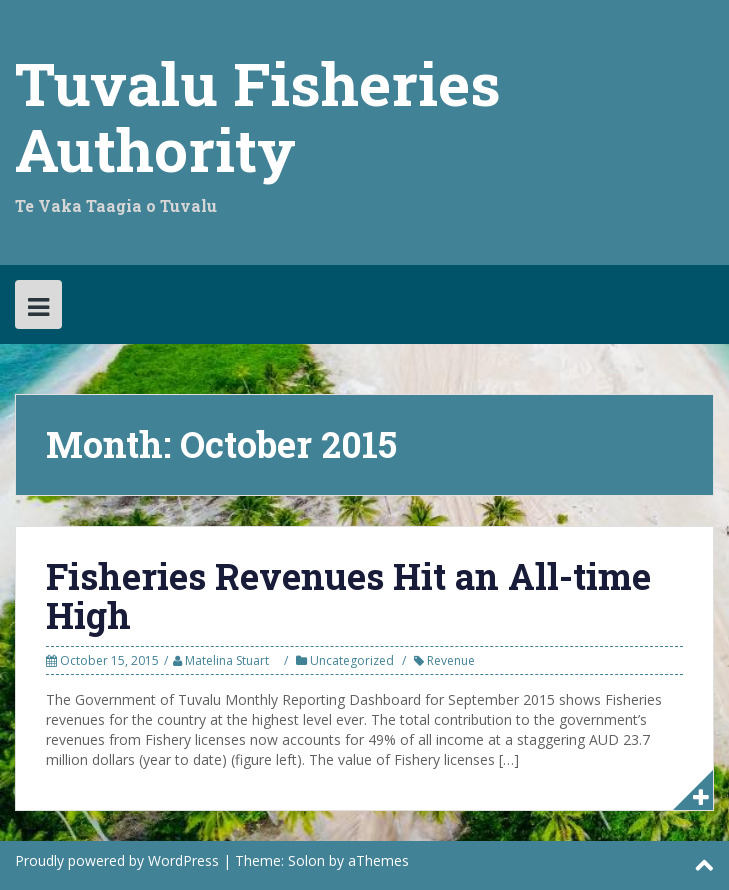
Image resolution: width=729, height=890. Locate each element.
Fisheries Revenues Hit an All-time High (348, 596)
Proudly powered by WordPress (117, 860)
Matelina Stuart (227, 660)
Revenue (451, 660)
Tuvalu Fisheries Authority (258, 115)
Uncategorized (352, 660)
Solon (306, 860)
